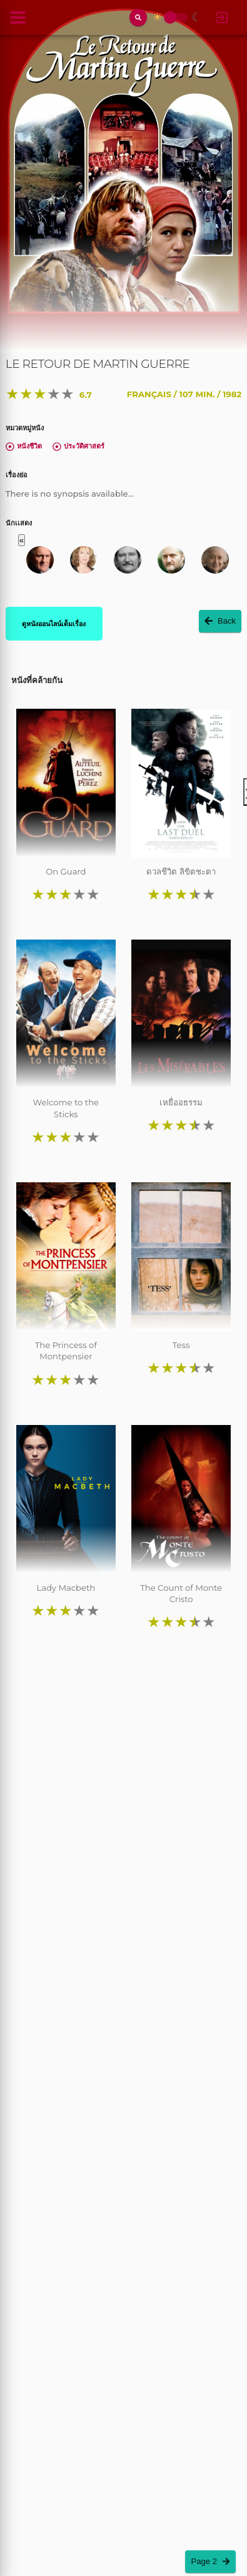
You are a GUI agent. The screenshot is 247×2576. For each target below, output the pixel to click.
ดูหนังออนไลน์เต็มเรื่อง (54, 623)
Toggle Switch (170, 18)
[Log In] (222, 18)
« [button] (21, 540)
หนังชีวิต (24, 446)
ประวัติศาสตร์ (78, 446)
